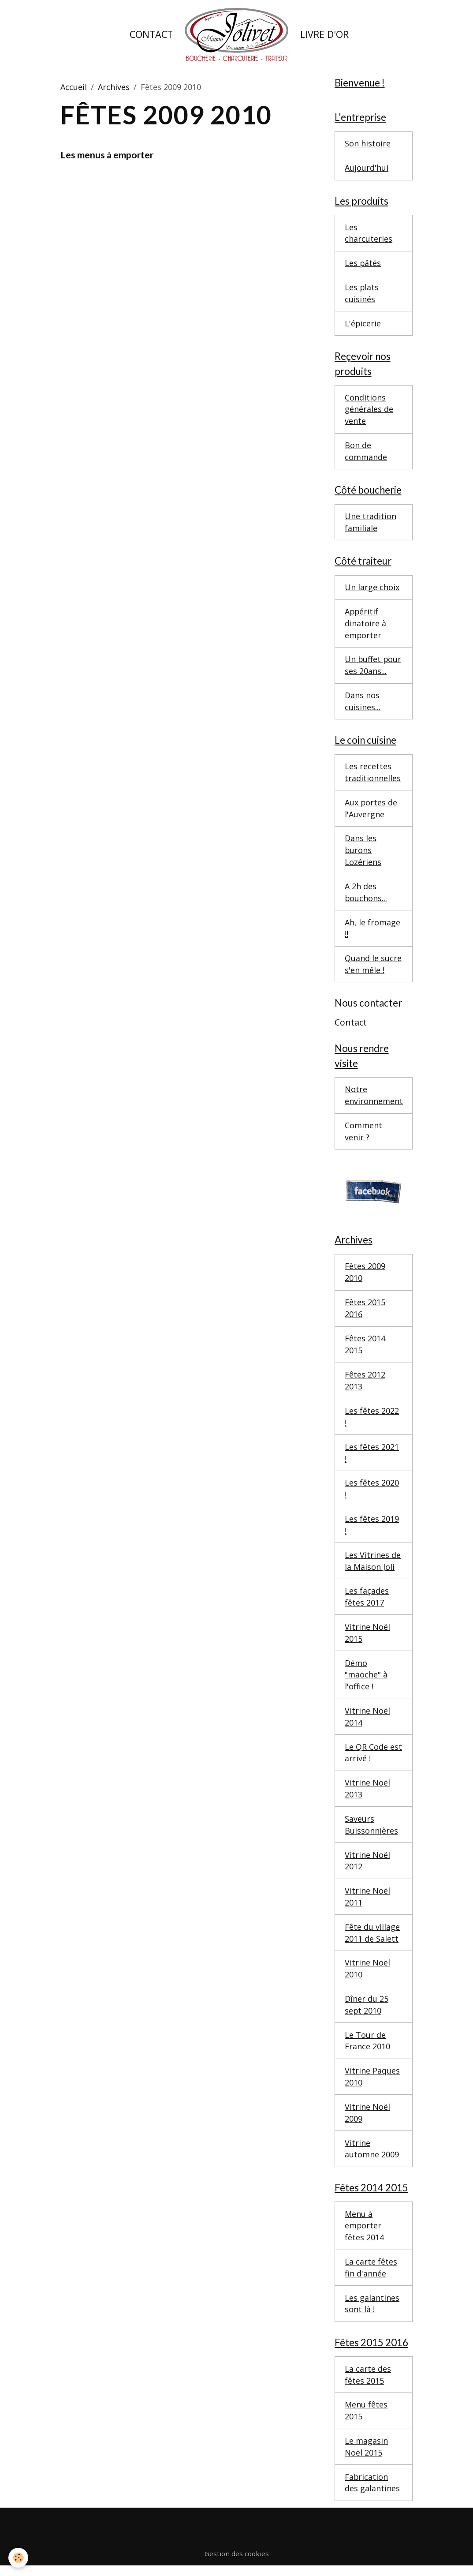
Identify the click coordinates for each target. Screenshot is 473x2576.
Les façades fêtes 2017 (367, 1602)
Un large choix (372, 589)
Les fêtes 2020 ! (372, 1493)
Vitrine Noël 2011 (367, 1903)
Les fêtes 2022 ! (372, 1421)
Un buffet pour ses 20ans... (373, 667)
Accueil (73, 87)
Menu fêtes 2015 (366, 2419)
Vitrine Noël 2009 (367, 2120)
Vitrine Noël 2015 (367, 1638)
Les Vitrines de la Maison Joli (373, 1565)
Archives (114, 87)
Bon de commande (366, 452)
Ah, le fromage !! (372, 931)
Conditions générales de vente (369, 410)
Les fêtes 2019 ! (372, 1529)
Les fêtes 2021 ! (372, 1457)
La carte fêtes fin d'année (371, 2276)
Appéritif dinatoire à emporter (365, 625)
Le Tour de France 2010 (367, 2048)
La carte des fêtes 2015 (368, 2383)
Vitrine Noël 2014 (367, 1722)
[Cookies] (19, 2558)
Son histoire (368, 144)
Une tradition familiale (370, 524)
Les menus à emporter (106, 155)
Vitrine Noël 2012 (367, 1867)
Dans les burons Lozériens (363, 853)
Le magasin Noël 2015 (366, 2456)
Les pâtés (363, 263)
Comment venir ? (363, 1135)
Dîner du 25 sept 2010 (366, 2011)
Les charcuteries (368, 233)
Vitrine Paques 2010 (372, 2084)
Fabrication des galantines (372, 2492)
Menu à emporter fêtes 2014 (364, 2234)
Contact (151, 34)
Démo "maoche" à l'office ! (366, 1680)
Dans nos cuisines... (362, 704)
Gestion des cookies (237, 2562)
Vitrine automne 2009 (372, 2156)
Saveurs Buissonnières (371, 1831)
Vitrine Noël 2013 (367, 1794)
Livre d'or (324, 34)
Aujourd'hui (366, 168)
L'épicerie (363, 324)
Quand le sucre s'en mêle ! (373, 967)
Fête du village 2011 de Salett (372, 1939)
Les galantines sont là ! (372, 2312)
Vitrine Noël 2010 (367, 1975)
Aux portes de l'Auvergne (371, 811)
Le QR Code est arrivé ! (373, 1758)
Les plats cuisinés (362, 294)
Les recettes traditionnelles (373, 775)
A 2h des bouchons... (366, 895)
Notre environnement (374, 1099)
